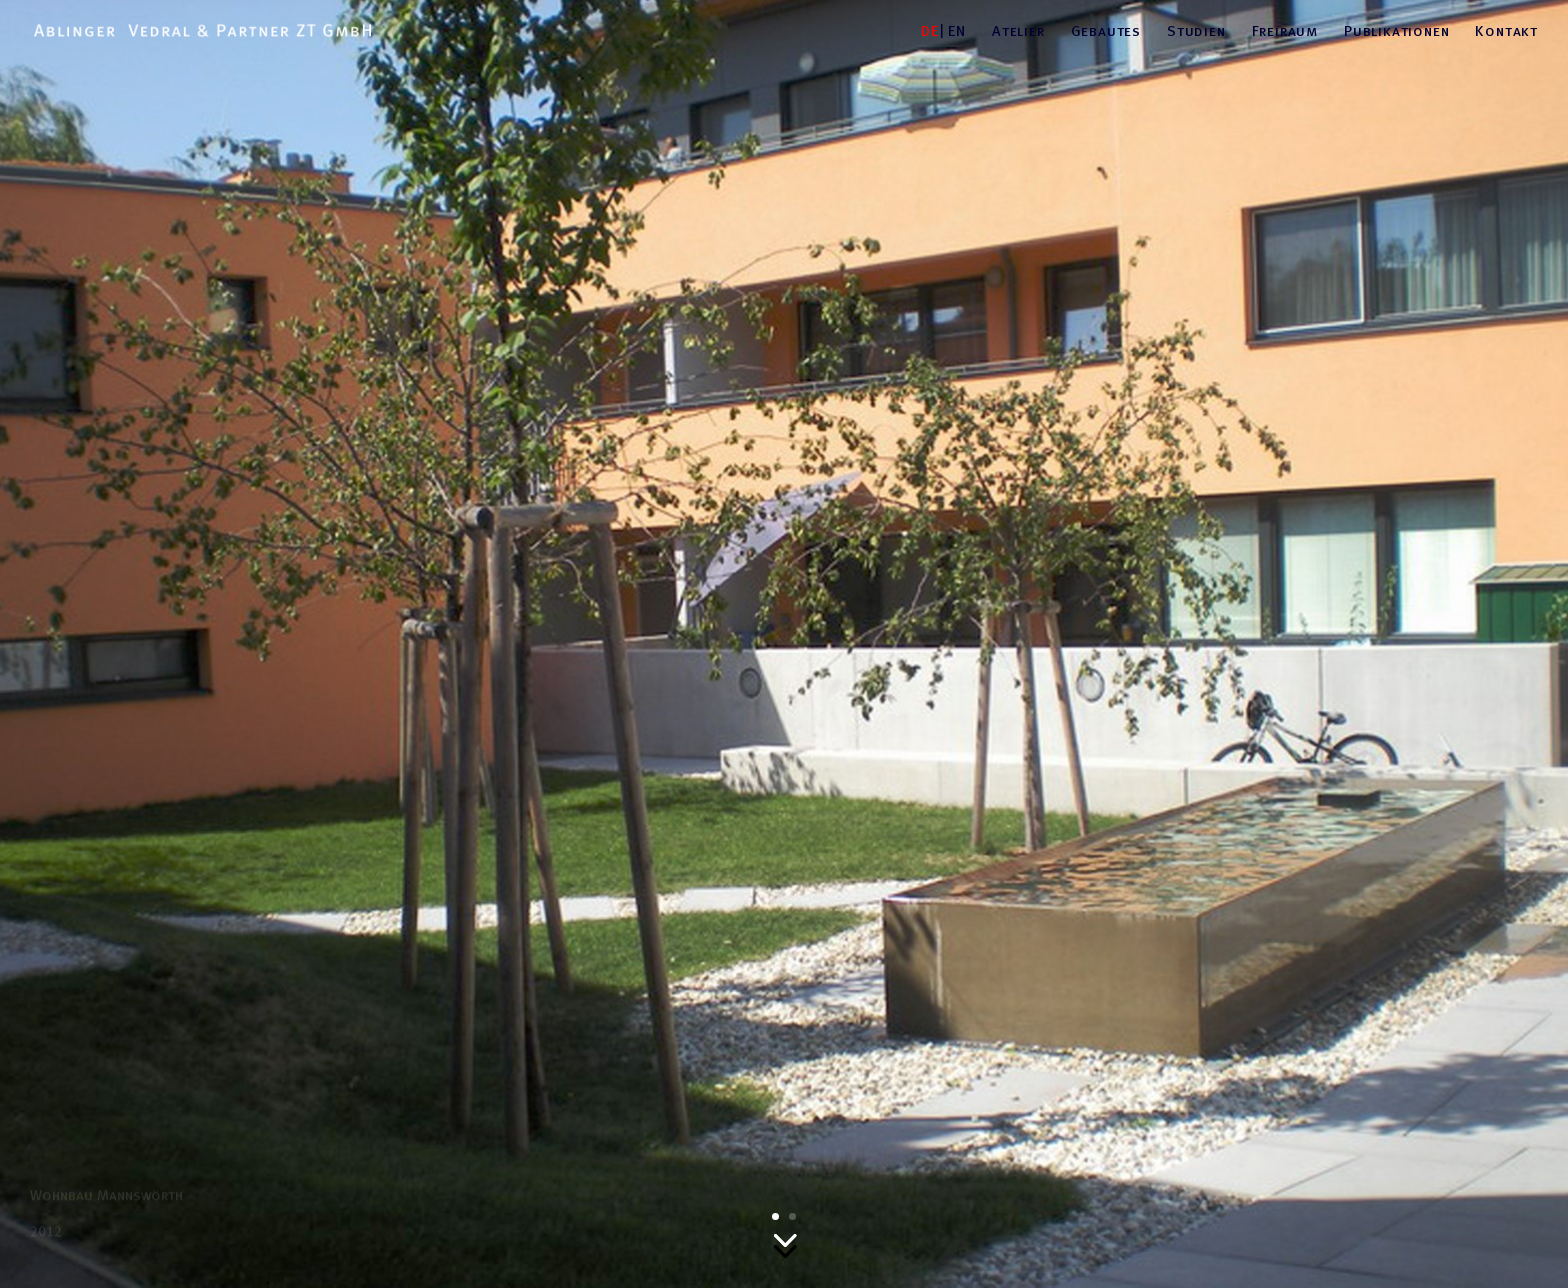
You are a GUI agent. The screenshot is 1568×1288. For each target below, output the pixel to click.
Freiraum (1285, 31)
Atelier (1018, 31)
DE (930, 31)
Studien (1196, 31)
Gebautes (1106, 31)
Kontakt (1506, 31)
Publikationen (1396, 31)
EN (957, 31)
